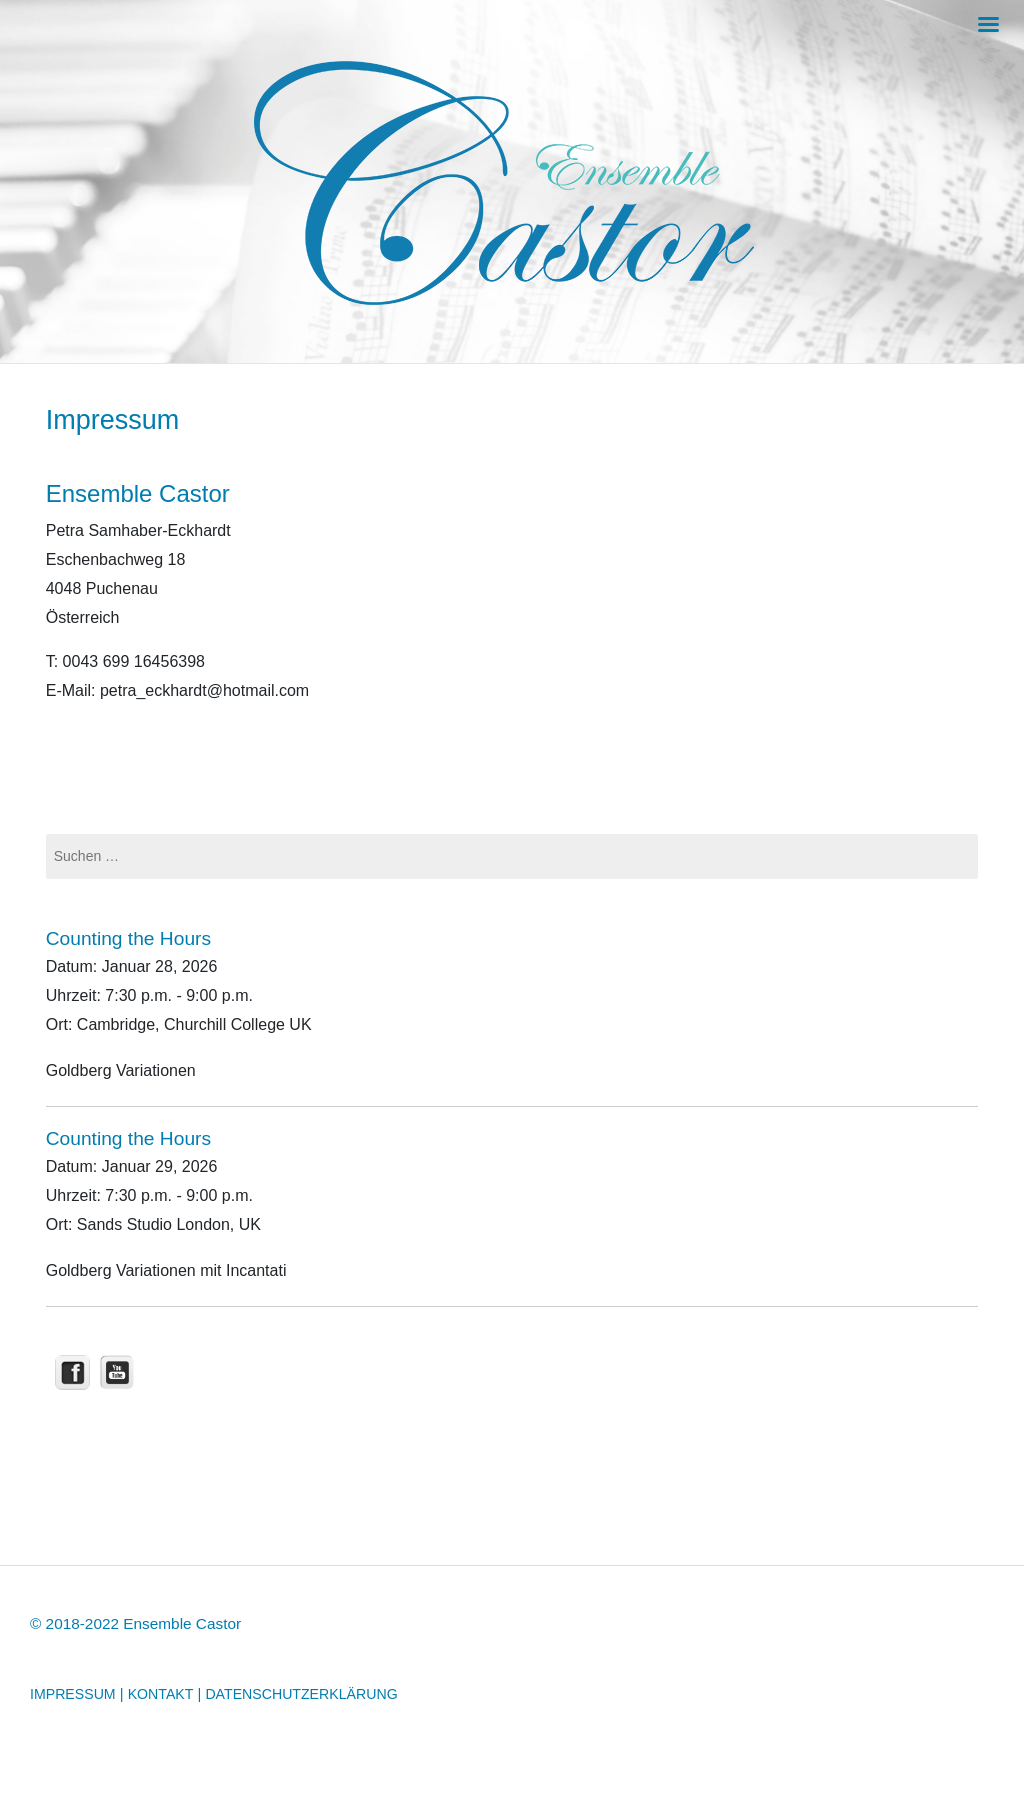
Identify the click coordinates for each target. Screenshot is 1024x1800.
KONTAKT (161, 1694)
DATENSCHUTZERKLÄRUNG (301, 1694)
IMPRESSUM (73, 1694)
